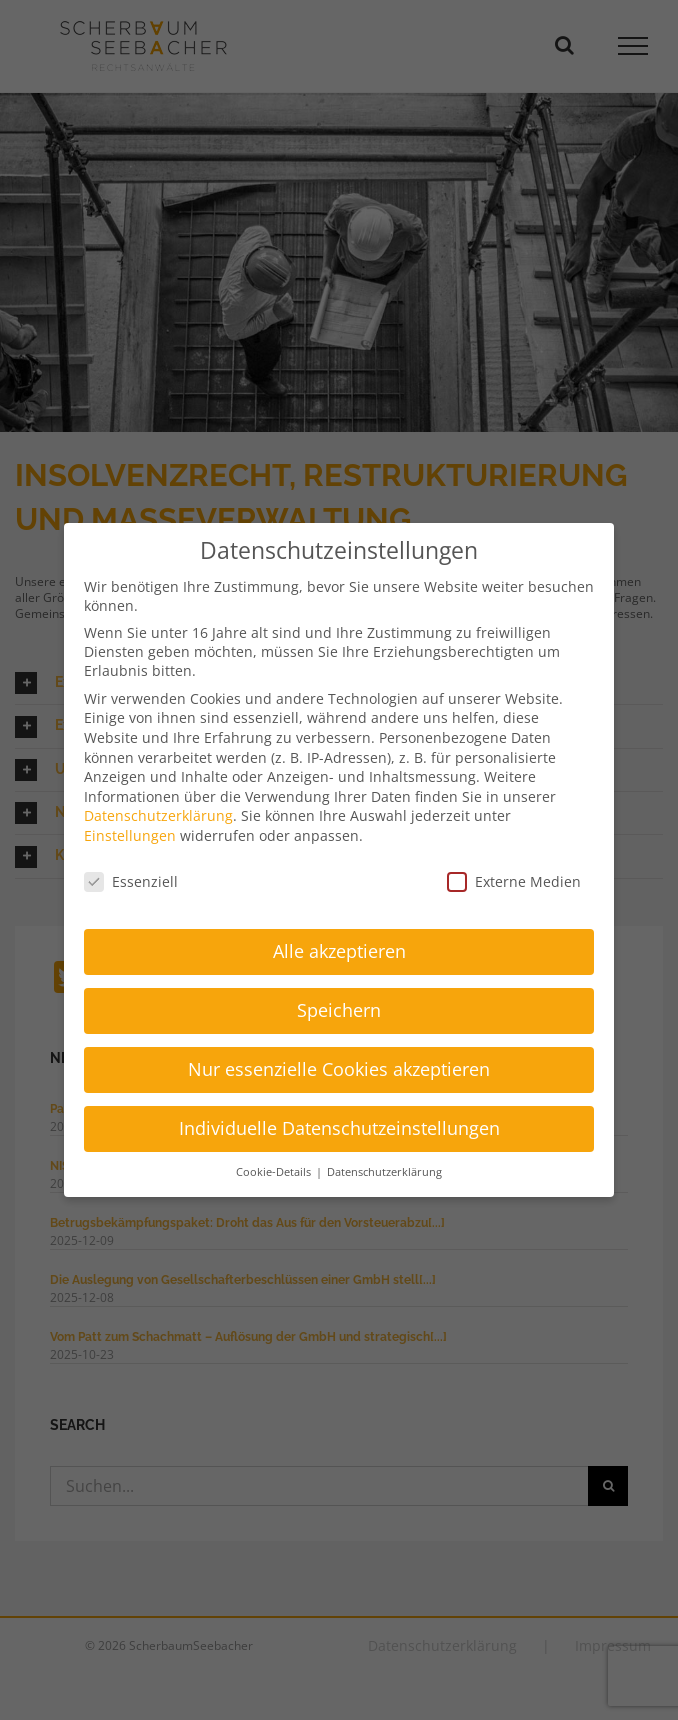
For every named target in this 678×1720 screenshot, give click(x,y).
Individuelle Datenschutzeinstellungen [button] (339, 1128)
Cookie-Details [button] (275, 1172)
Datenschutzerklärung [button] (384, 1172)
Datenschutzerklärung (158, 815)
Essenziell (131, 881)
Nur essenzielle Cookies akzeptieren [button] (339, 1069)
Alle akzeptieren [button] (339, 951)
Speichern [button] (339, 1010)
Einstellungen (130, 835)
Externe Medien (514, 881)
